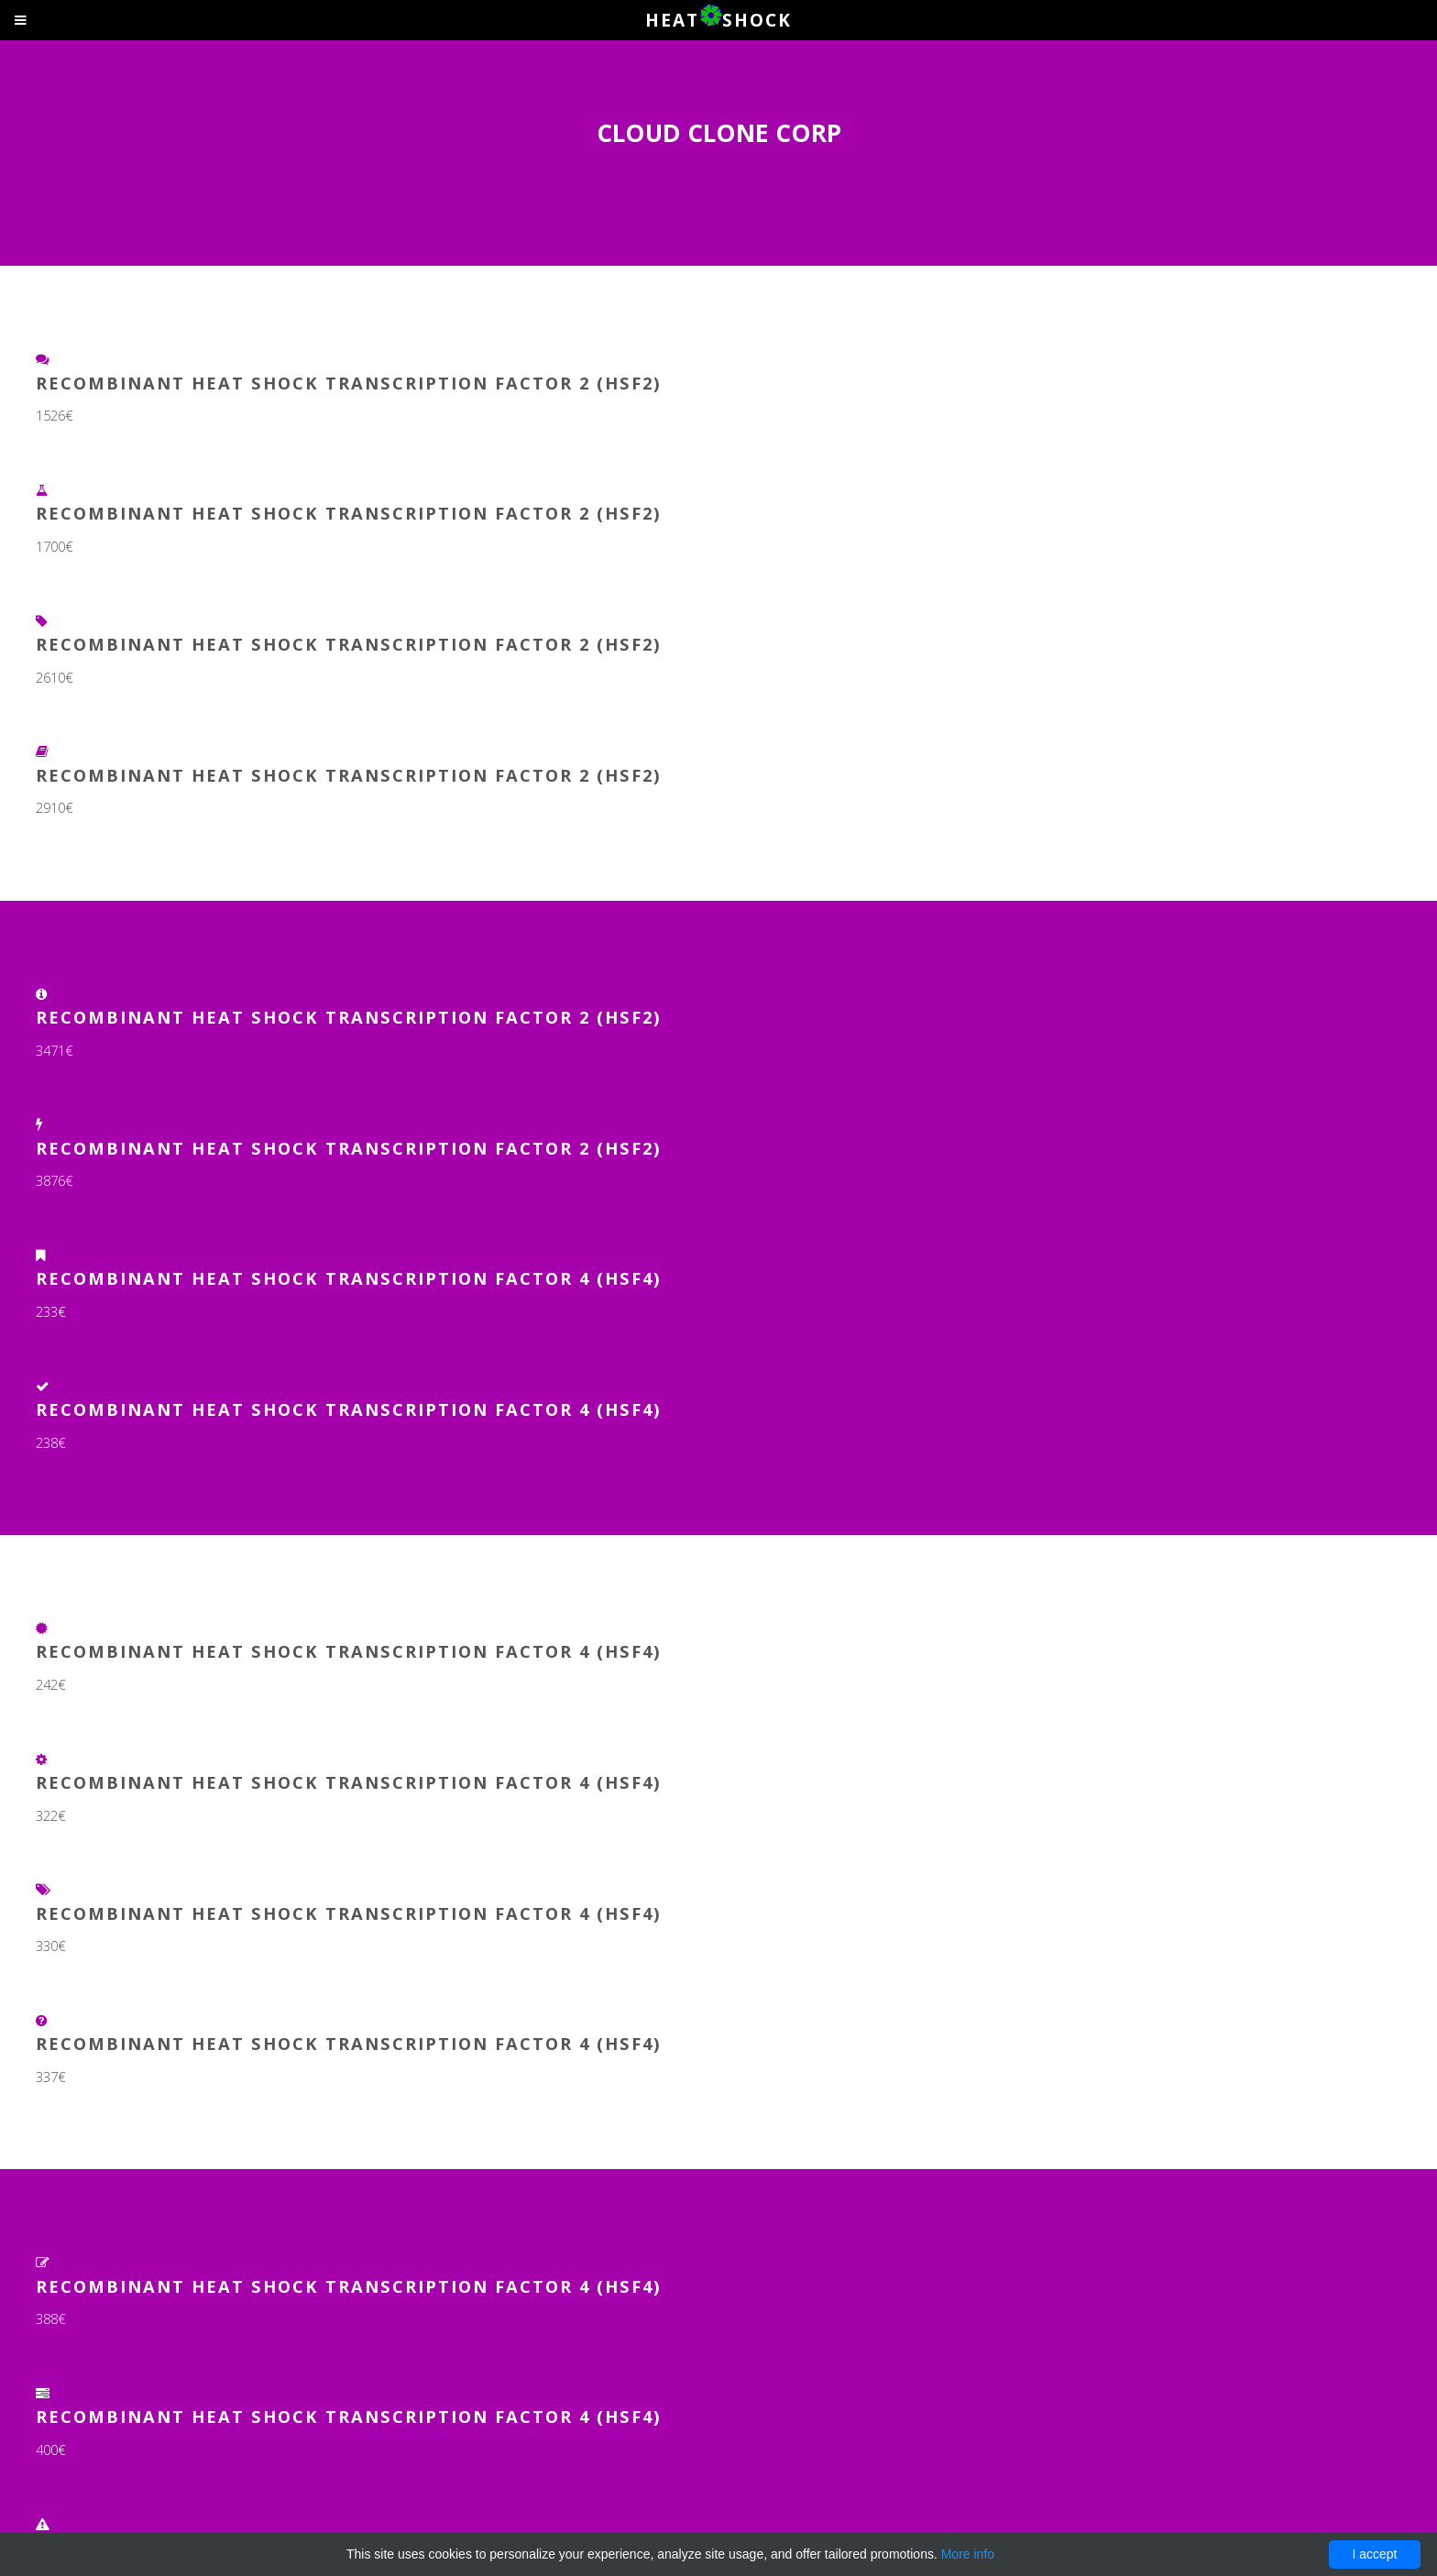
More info (967, 2554)
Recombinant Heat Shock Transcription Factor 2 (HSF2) (349, 382)
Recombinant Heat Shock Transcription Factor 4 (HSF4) (349, 1277)
